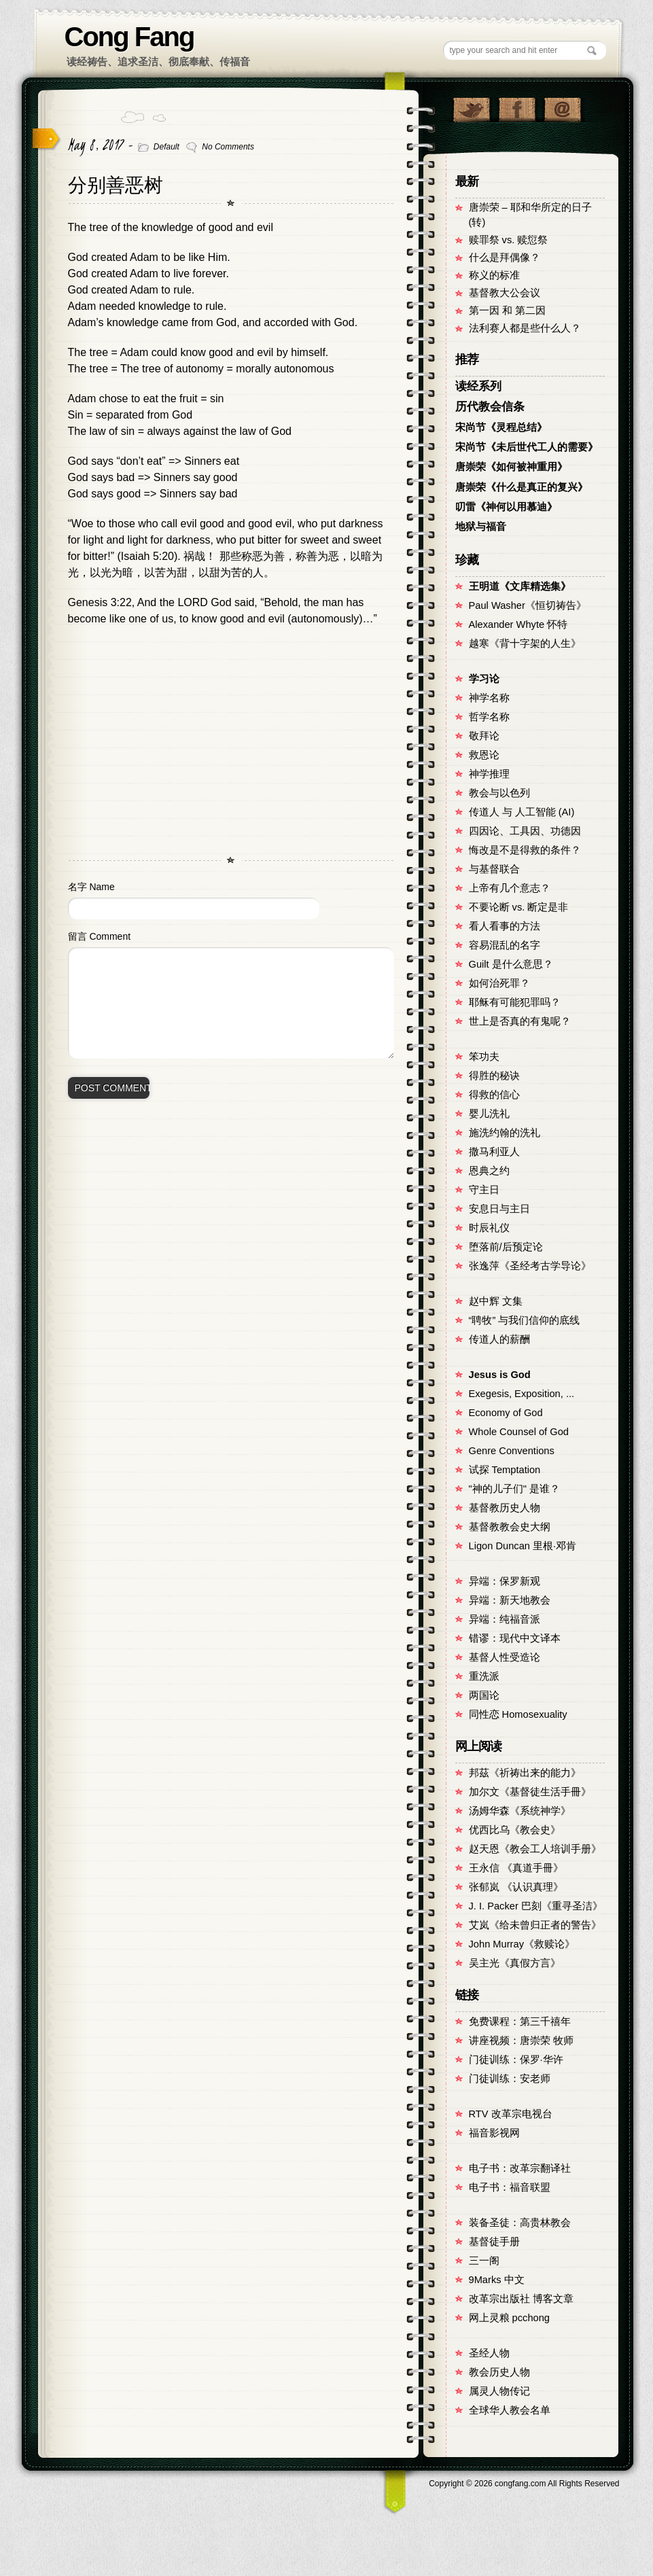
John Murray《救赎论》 (522, 1944)
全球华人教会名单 (509, 2410)
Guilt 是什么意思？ (511, 964)
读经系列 (478, 386)
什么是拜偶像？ (504, 257)
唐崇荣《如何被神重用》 (511, 466)
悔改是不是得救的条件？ (525, 850)
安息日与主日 (499, 1208)
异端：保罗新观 (504, 1581)
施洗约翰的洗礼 (504, 1132)
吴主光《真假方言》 (515, 1963)
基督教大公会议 (504, 292)
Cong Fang (129, 37)
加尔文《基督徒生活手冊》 (530, 1791)
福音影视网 (494, 2133)
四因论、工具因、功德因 (525, 831)
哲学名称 (489, 716)
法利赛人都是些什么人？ (525, 328)
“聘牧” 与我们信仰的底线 (524, 1320)
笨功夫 (484, 1056)
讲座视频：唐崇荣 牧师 (521, 2040)
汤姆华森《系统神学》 (520, 1810)
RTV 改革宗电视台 (510, 2114)
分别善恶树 (115, 185)
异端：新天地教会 (509, 1600)
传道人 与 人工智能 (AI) (522, 812)
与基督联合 (494, 869)
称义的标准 (494, 275)
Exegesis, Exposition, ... (522, 1393)
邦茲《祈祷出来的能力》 (525, 1772)
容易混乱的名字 (504, 945)
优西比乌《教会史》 (515, 1829)
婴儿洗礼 (489, 1113)
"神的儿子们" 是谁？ (514, 1488)
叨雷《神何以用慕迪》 (506, 506)
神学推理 (489, 774)
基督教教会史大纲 (509, 1526)
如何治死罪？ (499, 983)
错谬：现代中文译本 (515, 1638)
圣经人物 (489, 2353)
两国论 (484, 1695)
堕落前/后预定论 (506, 1246)
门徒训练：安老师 (509, 2078)
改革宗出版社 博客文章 (521, 2298)
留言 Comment (99, 936)
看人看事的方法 (504, 926)
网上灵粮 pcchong (509, 2317)
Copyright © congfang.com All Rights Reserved (524, 2483)
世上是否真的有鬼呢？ (520, 1021)
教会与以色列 (499, 793)
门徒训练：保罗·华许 (516, 2059)
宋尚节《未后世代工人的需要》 (526, 447)
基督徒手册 (494, 2241)
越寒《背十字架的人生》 (525, 643)
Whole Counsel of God (519, 1431)
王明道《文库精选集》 (520, 586)
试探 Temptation (505, 1469)
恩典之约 (489, 1170)
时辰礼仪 (489, 1227)
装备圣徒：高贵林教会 (520, 2222)
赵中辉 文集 (496, 1301)
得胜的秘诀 (494, 1075)
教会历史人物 (499, 2372)
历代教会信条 (490, 406)
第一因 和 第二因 (507, 310)
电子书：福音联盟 (509, 2187)
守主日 (484, 1189)
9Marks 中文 (497, 2279)
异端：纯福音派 (504, 1619)
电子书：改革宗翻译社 (520, 2168)
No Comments (228, 147)
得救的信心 (494, 1094)
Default (166, 147)
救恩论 (484, 754)
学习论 (484, 678)
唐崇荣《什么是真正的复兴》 (521, 487)
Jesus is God (500, 1374)
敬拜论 (484, 735)
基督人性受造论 (504, 1657)
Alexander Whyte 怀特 (518, 624)
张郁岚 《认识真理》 (516, 1887)
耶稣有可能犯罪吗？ (515, 1002)
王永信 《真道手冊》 (516, 1868)
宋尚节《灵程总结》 (501, 427)
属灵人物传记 (499, 2391)
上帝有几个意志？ (509, 888)
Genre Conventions (511, 1450)
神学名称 (489, 697)
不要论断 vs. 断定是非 (519, 907)
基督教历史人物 (504, 1507)
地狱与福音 (480, 526)
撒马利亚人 (494, 1151)
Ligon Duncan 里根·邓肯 (523, 1545)
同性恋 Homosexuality (518, 1714)
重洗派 (484, 1676)
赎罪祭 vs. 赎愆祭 (508, 239)
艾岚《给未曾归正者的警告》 (535, 1925)
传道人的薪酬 (499, 1339)
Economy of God (506, 1412)
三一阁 (484, 2260)
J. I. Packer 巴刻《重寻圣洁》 (536, 1906)
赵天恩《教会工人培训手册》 (535, 1848)
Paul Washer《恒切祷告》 (527, 605)
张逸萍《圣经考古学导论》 (530, 1265)
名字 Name (91, 886)
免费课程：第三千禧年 (520, 2021)
